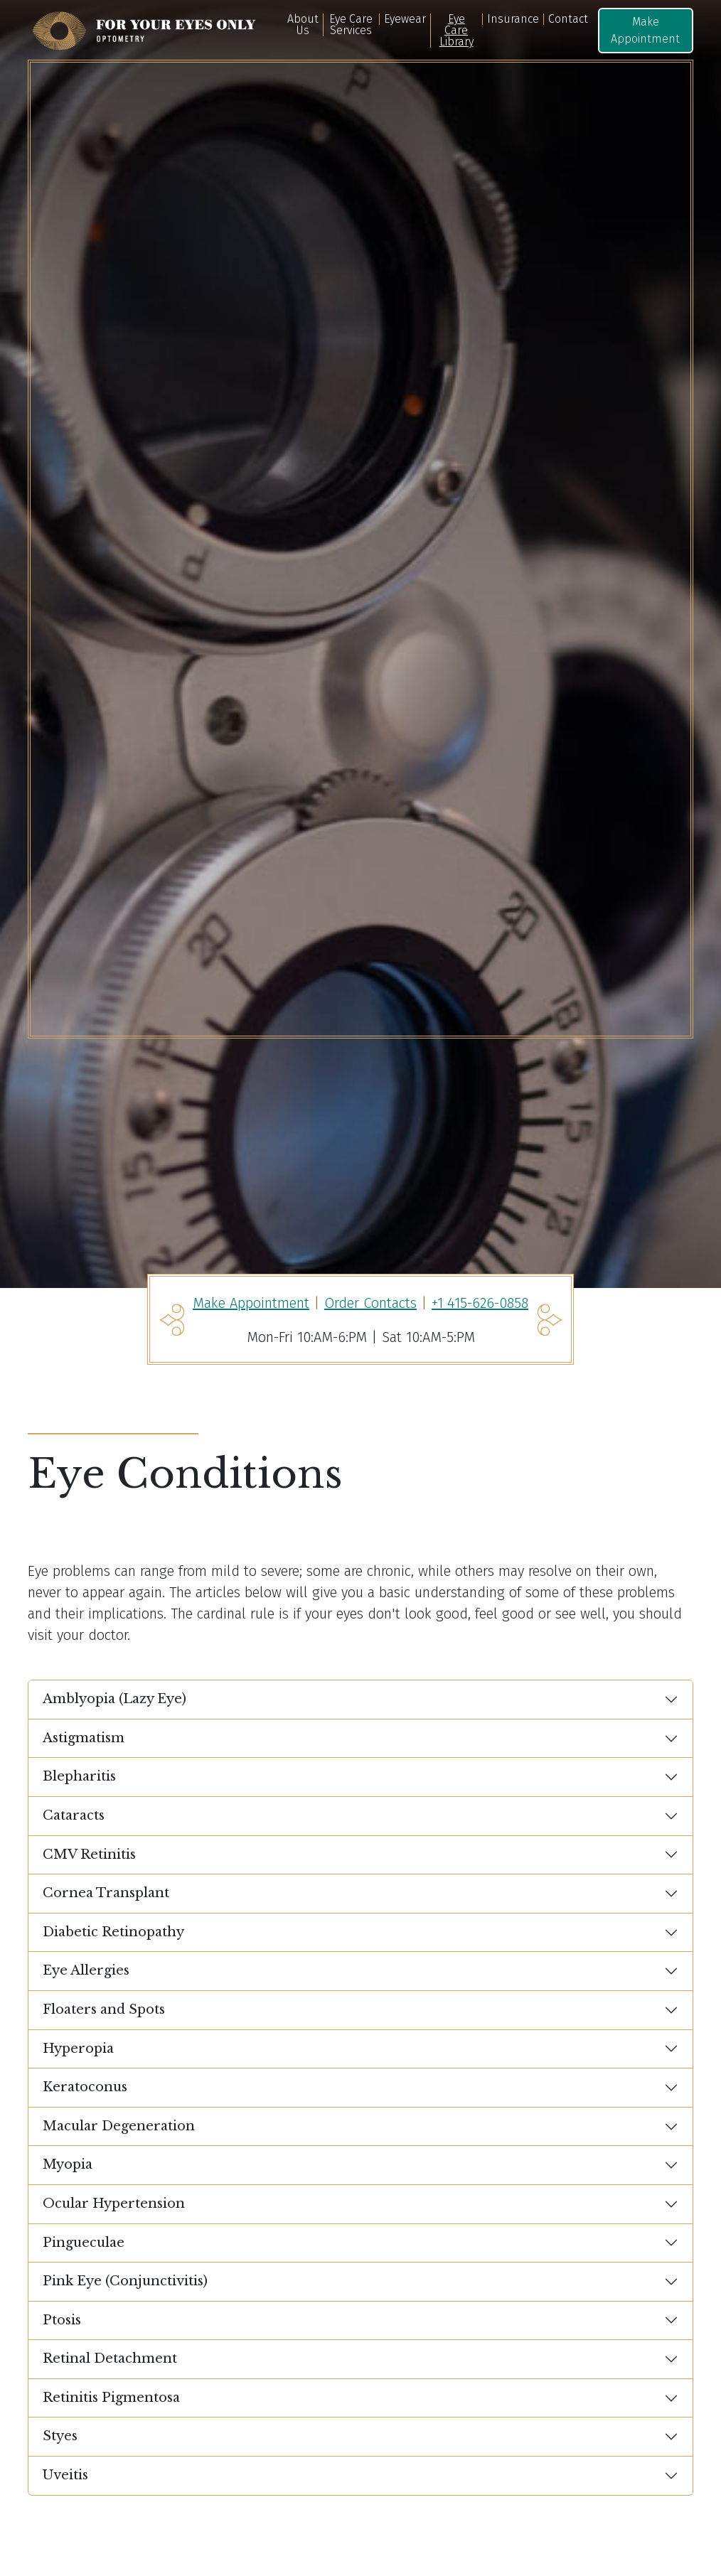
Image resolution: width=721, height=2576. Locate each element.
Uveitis (65, 2475)
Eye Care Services (351, 25)
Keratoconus (85, 2087)
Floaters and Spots (104, 2009)
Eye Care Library (456, 31)
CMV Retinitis (89, 1854)
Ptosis (62, 2320)
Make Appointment (645, 30)
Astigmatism (83, 1738)
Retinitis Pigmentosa (111, 2397)
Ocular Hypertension (114, 2203)
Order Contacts (370, 1302)
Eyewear (405, 19)
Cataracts (74, 1815)
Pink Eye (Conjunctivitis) (125, 2281)
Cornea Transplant (106, 1893)
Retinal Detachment (110, 2358)
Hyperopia (78, 2048)
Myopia (67, 2164)
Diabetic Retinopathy (113, 1932)
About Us (303, 25)
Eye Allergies (86, 1970)
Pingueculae (83, 2242)
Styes (60, 2436)
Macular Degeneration (119, 2126)
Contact (568, 19)
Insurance (513, 19)
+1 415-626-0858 (480, 1302)
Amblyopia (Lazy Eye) (114, 1699)
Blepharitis (79, 1776)
